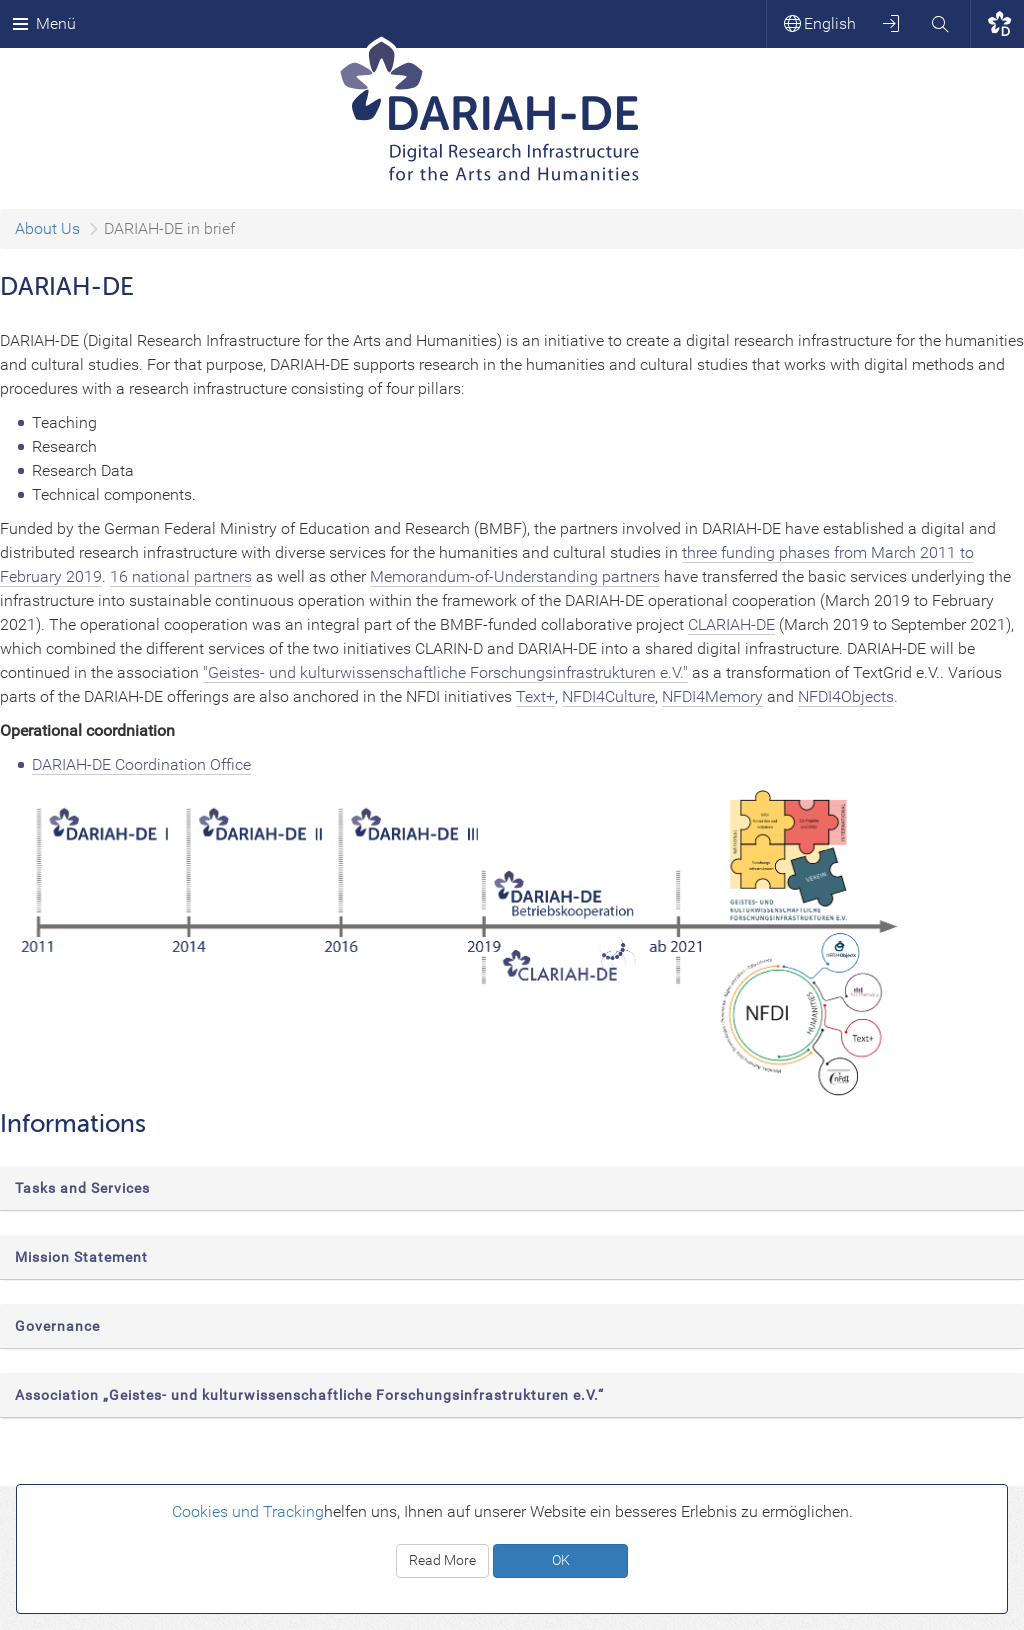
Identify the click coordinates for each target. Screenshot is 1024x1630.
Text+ (535, 696)
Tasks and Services (82, 1188)
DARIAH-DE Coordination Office (141, 764)
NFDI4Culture (608, 696)
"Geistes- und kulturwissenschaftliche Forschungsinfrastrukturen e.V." (445, 672)
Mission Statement (81, 1257)
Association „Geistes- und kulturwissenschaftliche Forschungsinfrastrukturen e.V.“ (309, 1395)
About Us (47, 228)
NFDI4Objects (846, 696)
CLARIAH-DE (731, 624)
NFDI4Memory (712, 696)
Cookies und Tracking (248, 1511)
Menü (44, 23)
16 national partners (181, 576)
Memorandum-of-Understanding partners (515, 576)
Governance (57, 1326)
